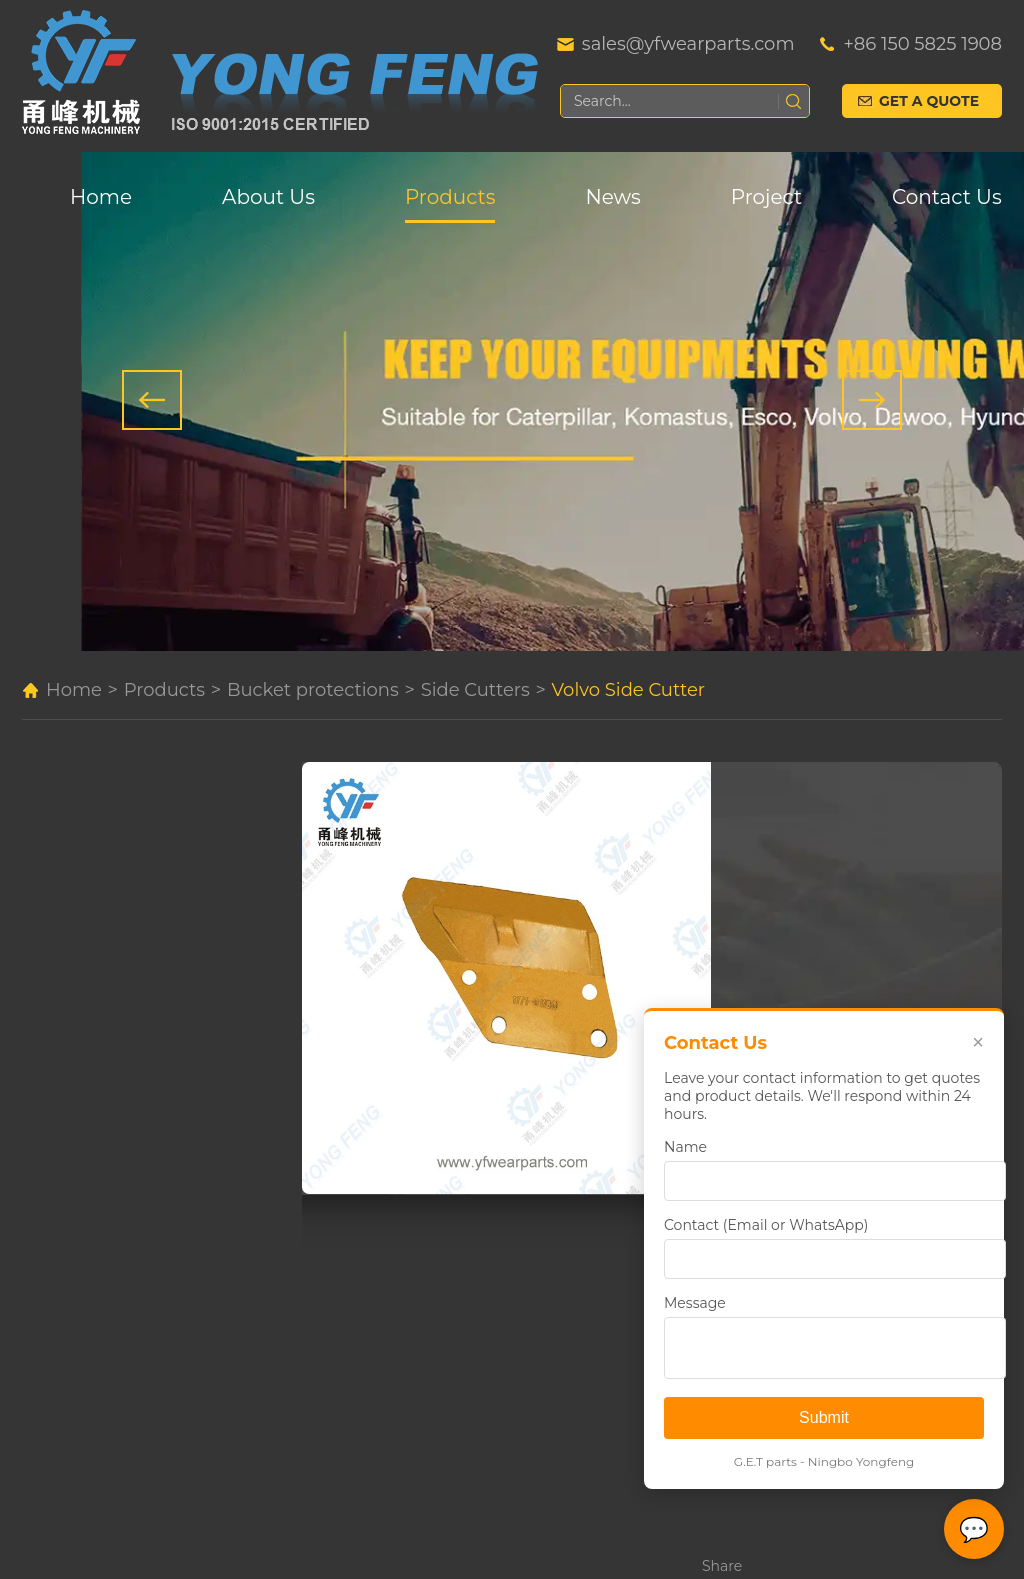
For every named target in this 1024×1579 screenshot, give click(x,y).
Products (450, 197)
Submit (824, 1417)
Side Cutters (475, 690)
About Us (268, 197)
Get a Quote (929, 101)
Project (766, 197)
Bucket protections (313, 690)
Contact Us (947, 197)
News (612, 197)
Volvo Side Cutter (629, 690)
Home (101, 197)
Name (685, 1147)
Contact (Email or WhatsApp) (766, 1225)
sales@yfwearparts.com (688, 44)
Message (695, 1303)
